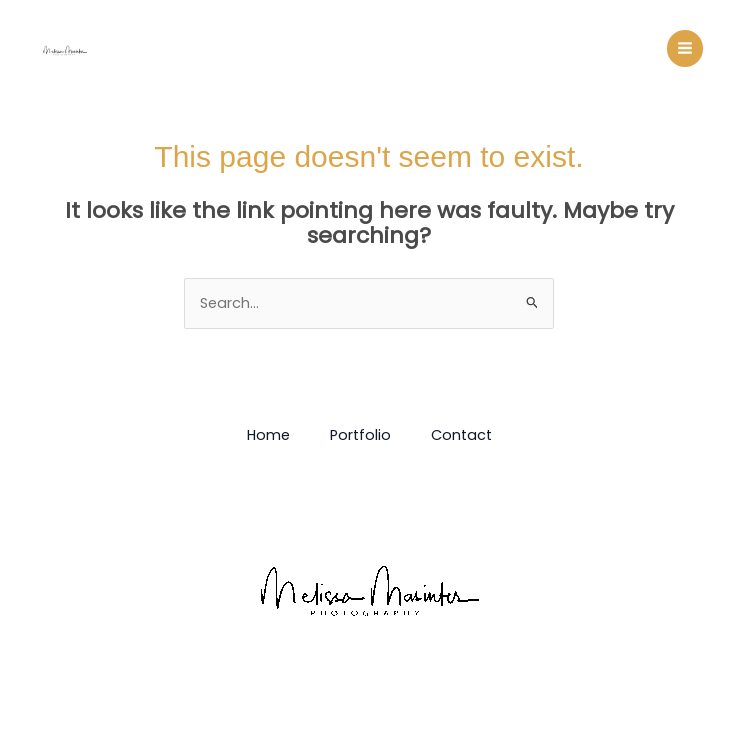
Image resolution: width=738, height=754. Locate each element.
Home (268, 435)
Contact (461, 435)
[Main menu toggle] (685, 48)
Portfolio (360, 435)
